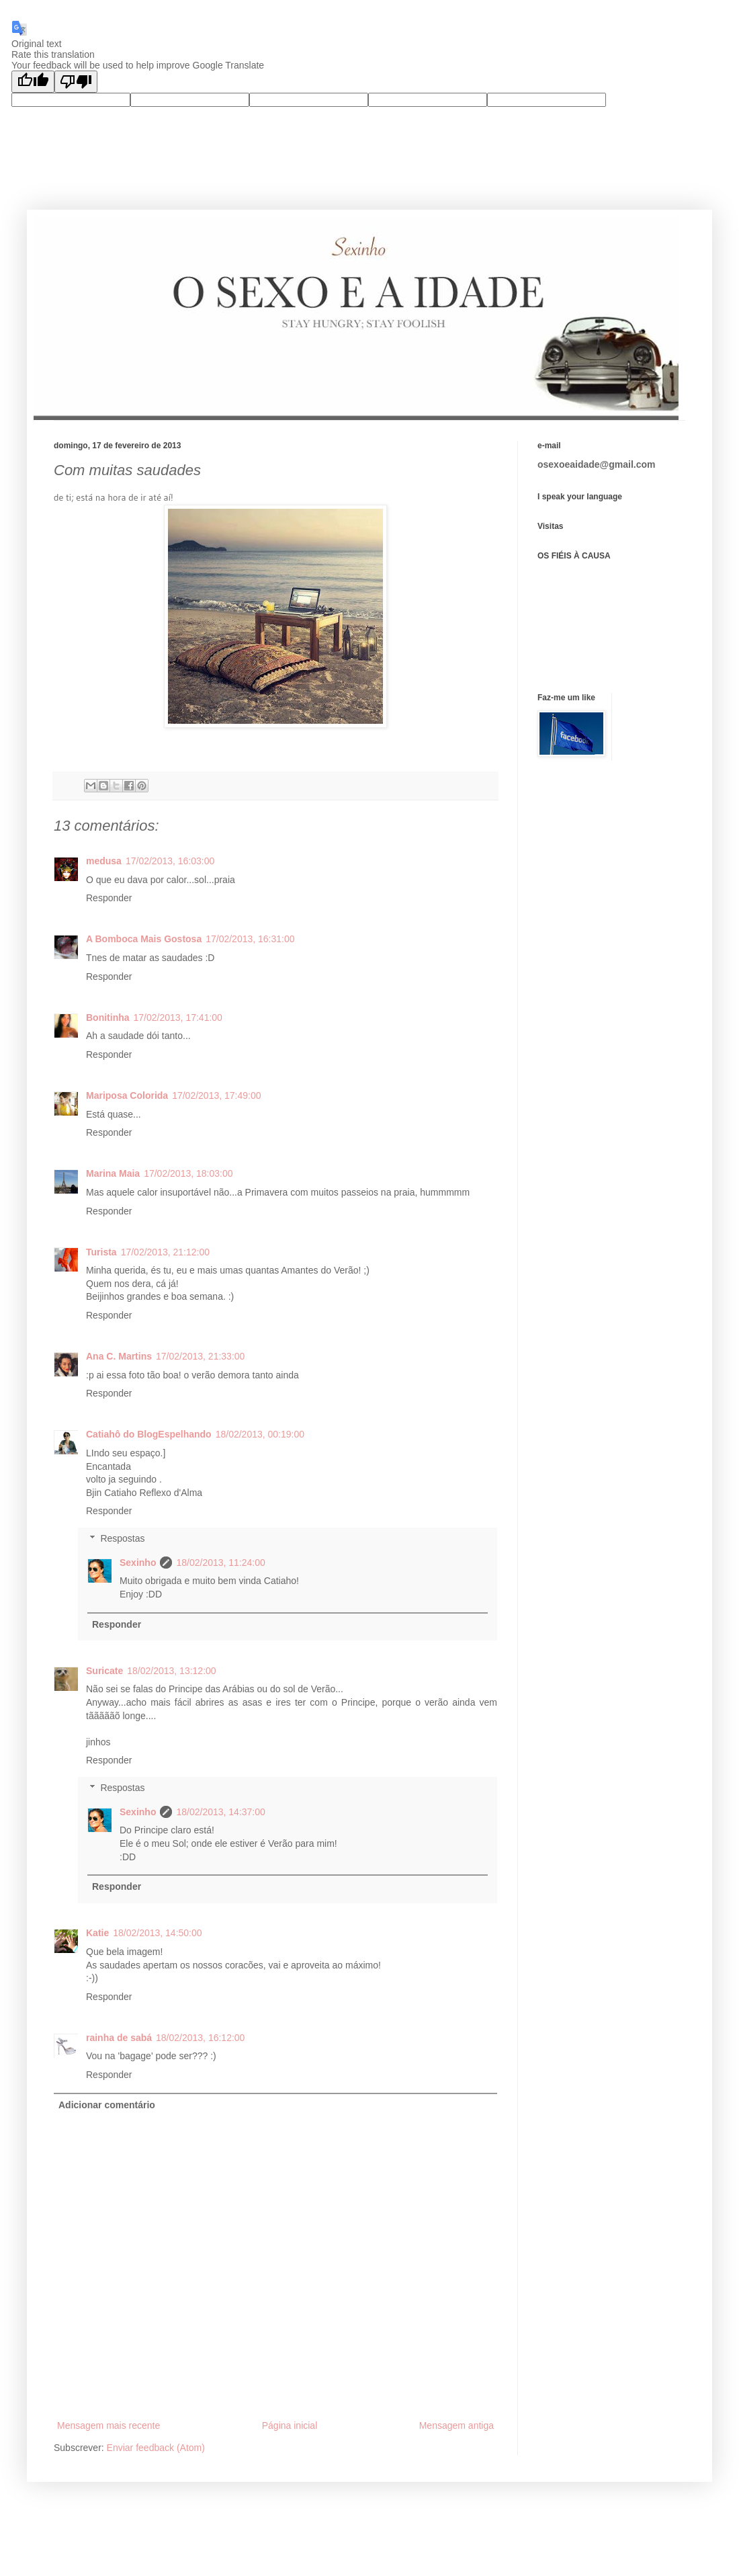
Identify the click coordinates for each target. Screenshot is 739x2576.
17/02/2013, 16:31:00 (250, 938)
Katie (97, 1932)
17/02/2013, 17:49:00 (216, 1095)
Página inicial (290, 2425)
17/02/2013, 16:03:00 (170, 861)
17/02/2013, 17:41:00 (178, 1017)
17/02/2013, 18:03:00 (188, 1173)
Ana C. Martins (119, 1356)
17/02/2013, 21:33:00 (200, 1356)
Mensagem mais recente (108, 2425)
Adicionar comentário (106, 2105)
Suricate (104, 1670)
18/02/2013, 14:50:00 (157, 1932)
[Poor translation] (75, 82)
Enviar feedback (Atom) (156, 2447)
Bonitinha (108, 1017)
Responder (109, 897)
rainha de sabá (119, 2037)
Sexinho (138, 1562)
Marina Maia (113, 1173)
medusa (104, 861)
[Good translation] (32, 82)
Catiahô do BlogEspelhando (149, 1434)
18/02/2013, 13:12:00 (171, 1670)
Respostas (122, 1538)
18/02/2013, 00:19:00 (260, 1434)
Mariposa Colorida (127, 1095)
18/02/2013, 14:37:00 (220, 1811)
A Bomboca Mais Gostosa (144, 938)
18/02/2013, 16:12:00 (200, 2037)
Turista (101, 1252)
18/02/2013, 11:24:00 (220, 1562)
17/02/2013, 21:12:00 (165, 1252)
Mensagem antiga (456, 2425)
